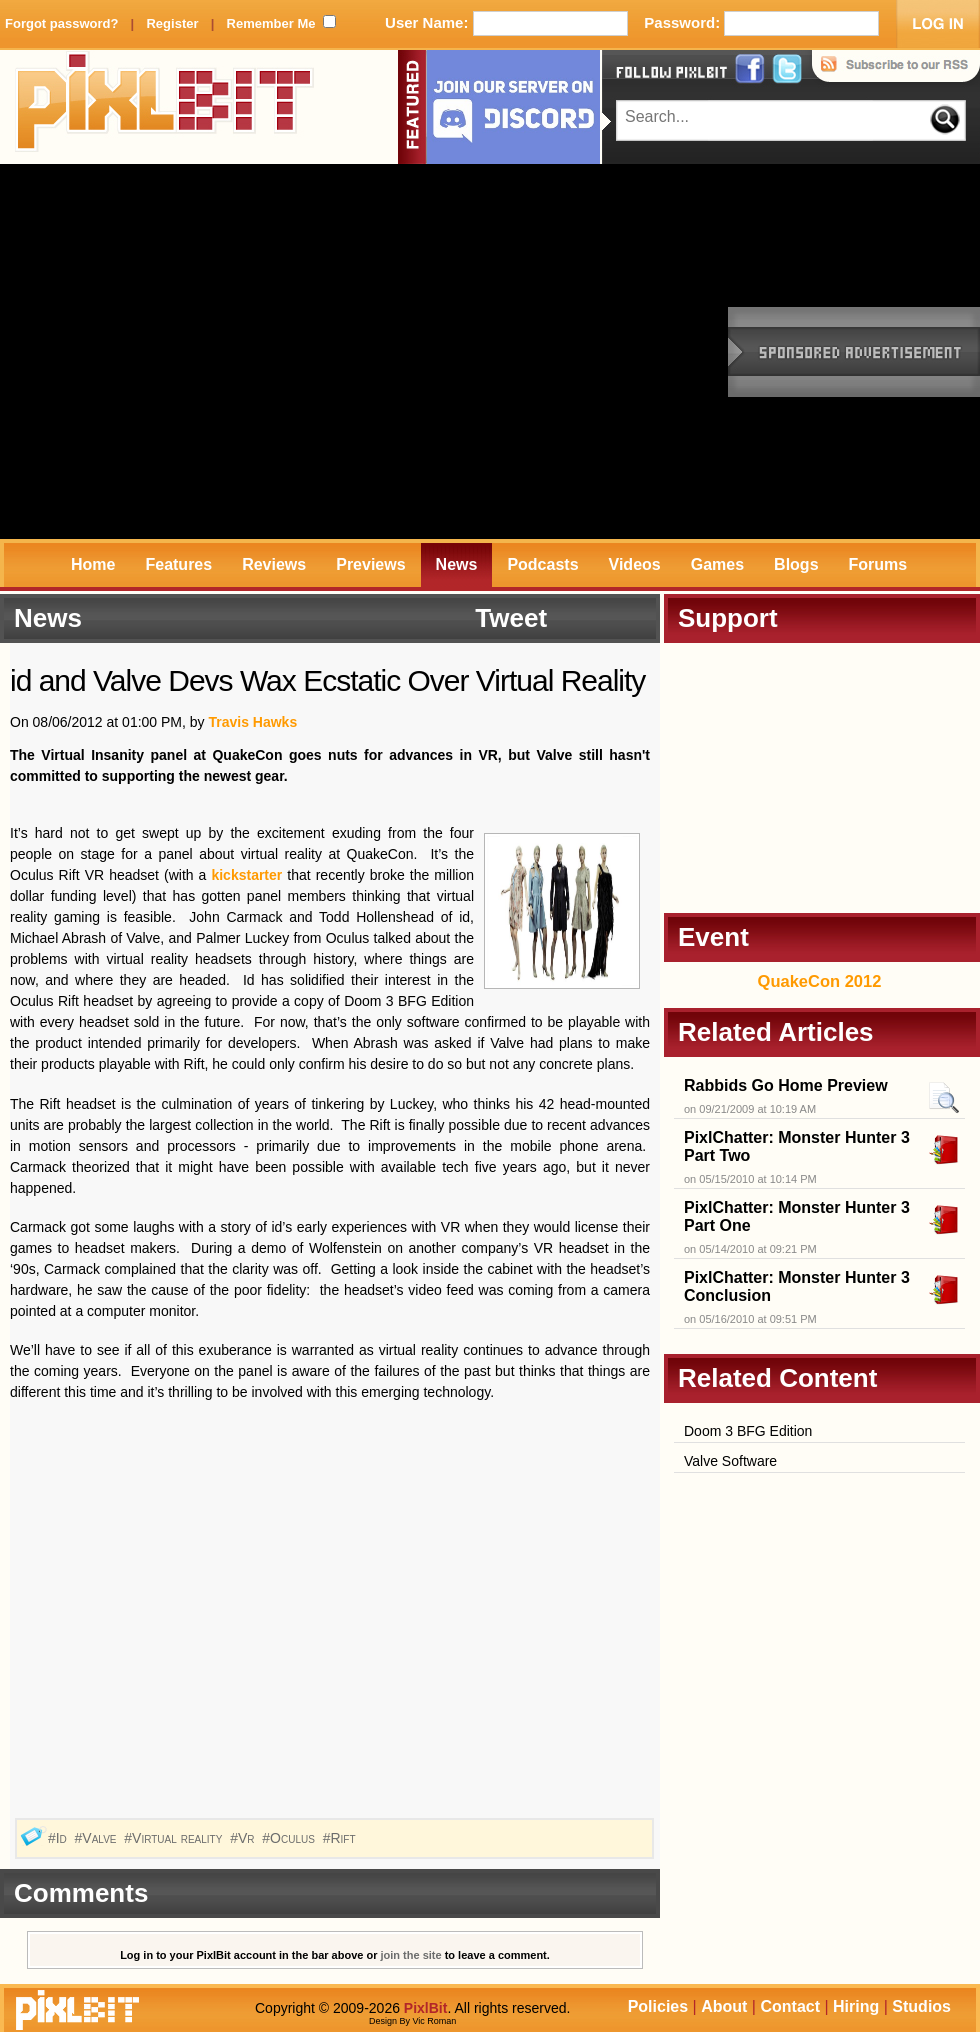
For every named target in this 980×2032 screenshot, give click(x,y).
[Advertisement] (187, 351)
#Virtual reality (175, 1838)
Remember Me (271, 23)
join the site (411, 1955)
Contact (790, 2006)
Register (172, 23)
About (724, 2006)
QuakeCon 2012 (820, 981)
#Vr (244, 1838)
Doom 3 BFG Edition (748, 1431)
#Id (59, 1838)
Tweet (511, 618)
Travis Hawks (252, 722)
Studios (921, 2006)
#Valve (98, 1838)
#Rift (341, 1838)
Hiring (856, 2006)
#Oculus (290, 1838)
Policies (658, 2006)
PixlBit (165, 107)
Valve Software (730, 1461)
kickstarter (246, 875)
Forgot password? (61, 23)
